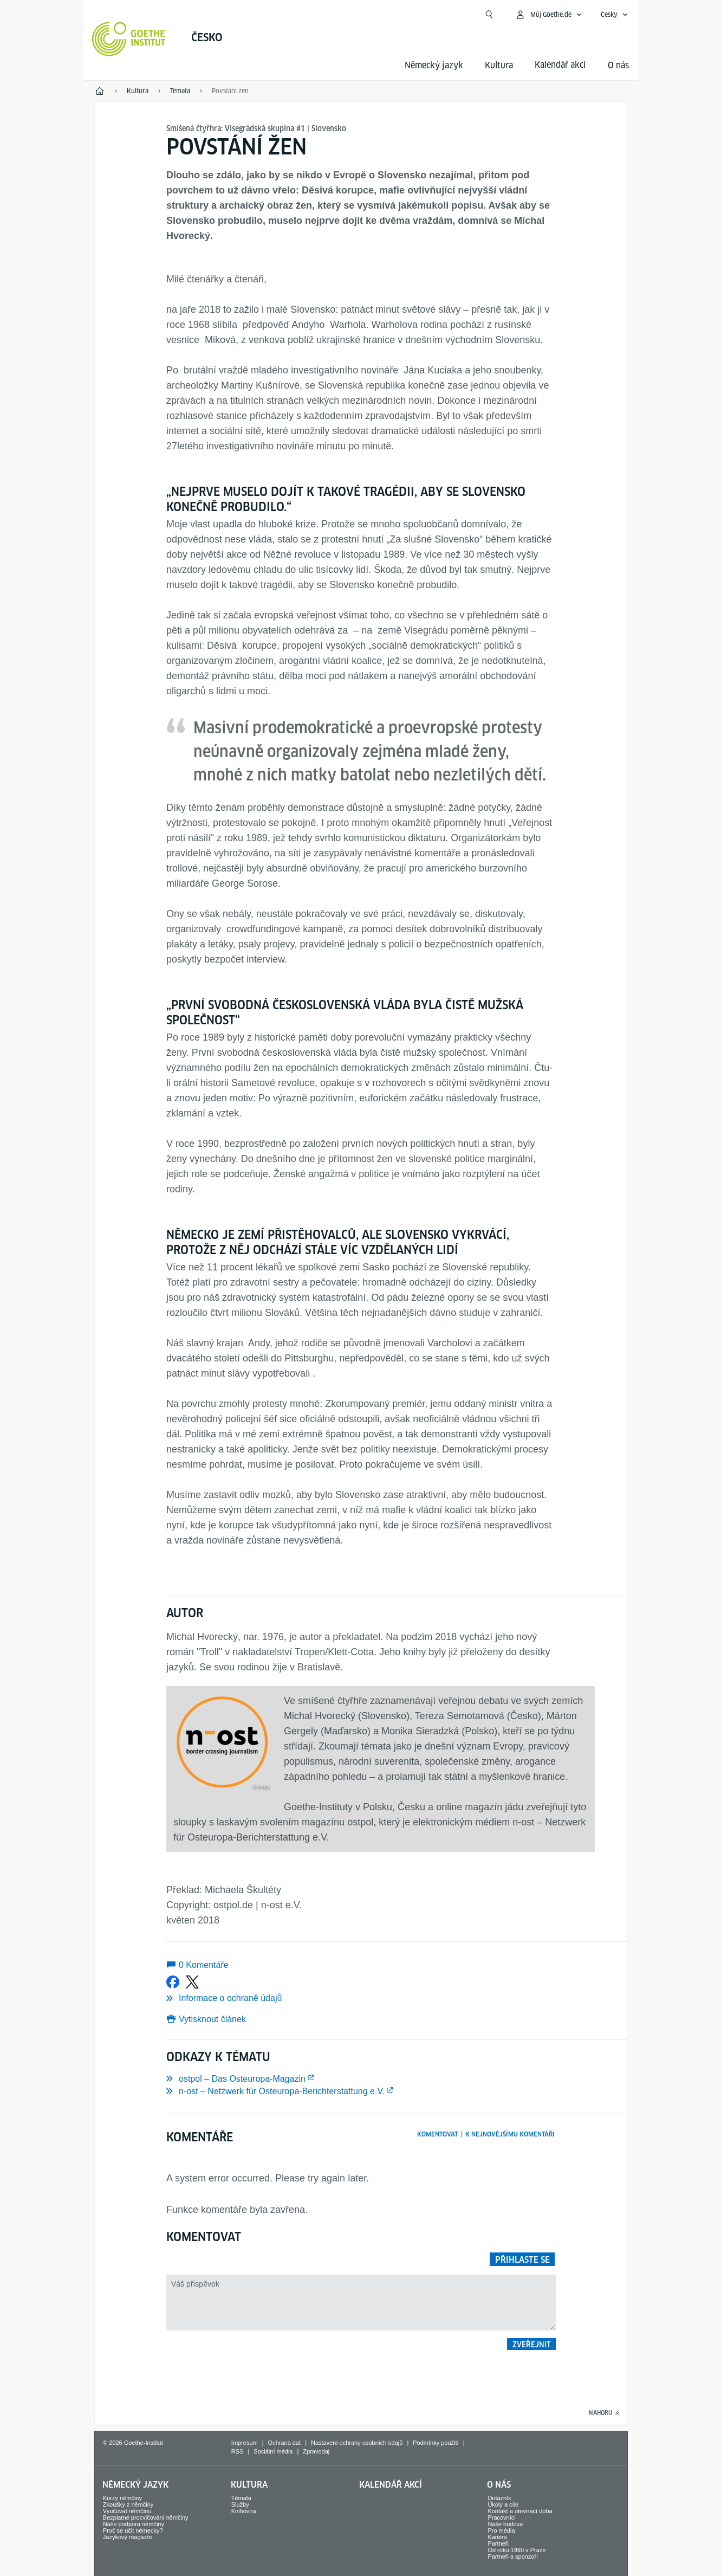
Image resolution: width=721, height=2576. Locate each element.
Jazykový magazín (127, 2537)
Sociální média (273, 2451)
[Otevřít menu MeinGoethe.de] (549, 15)
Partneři (498, 2543)
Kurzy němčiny (122, 2498)
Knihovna (243, 2511)
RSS (237, 2451)
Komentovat (437, 2134)
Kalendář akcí (390, 2485)
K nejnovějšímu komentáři (510, 2134)
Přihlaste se (522, 2260)
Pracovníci (501, 2517)
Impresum (244, 2442)
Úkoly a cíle (503, 2504)
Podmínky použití (435, 2442)
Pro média (501, 2530)
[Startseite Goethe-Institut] (128, 39)
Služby (240, 2504)
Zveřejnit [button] (531, 2344)
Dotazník (499, 2498)
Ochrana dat (284, 2442)
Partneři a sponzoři (512, 2556)
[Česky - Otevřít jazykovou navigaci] (614, 15)
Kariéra (497, 2537)
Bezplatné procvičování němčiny (146, 2517)
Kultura (499, 65)
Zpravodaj (316, 2451)
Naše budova (505, 2524)
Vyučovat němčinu (127, 2511)
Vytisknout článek (212, 2019)
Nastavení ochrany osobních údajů (356, 2442)
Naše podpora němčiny (133, 2524)
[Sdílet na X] (192, 1982)
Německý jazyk (434, 65)
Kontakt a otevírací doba (520, 2511)
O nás (618, 65)
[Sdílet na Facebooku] (172, 1982)
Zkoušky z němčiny (128, 2504)
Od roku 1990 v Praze (516, 2550)
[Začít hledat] (489, 15)
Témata (241, 2498)
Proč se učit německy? (133, 2530)
